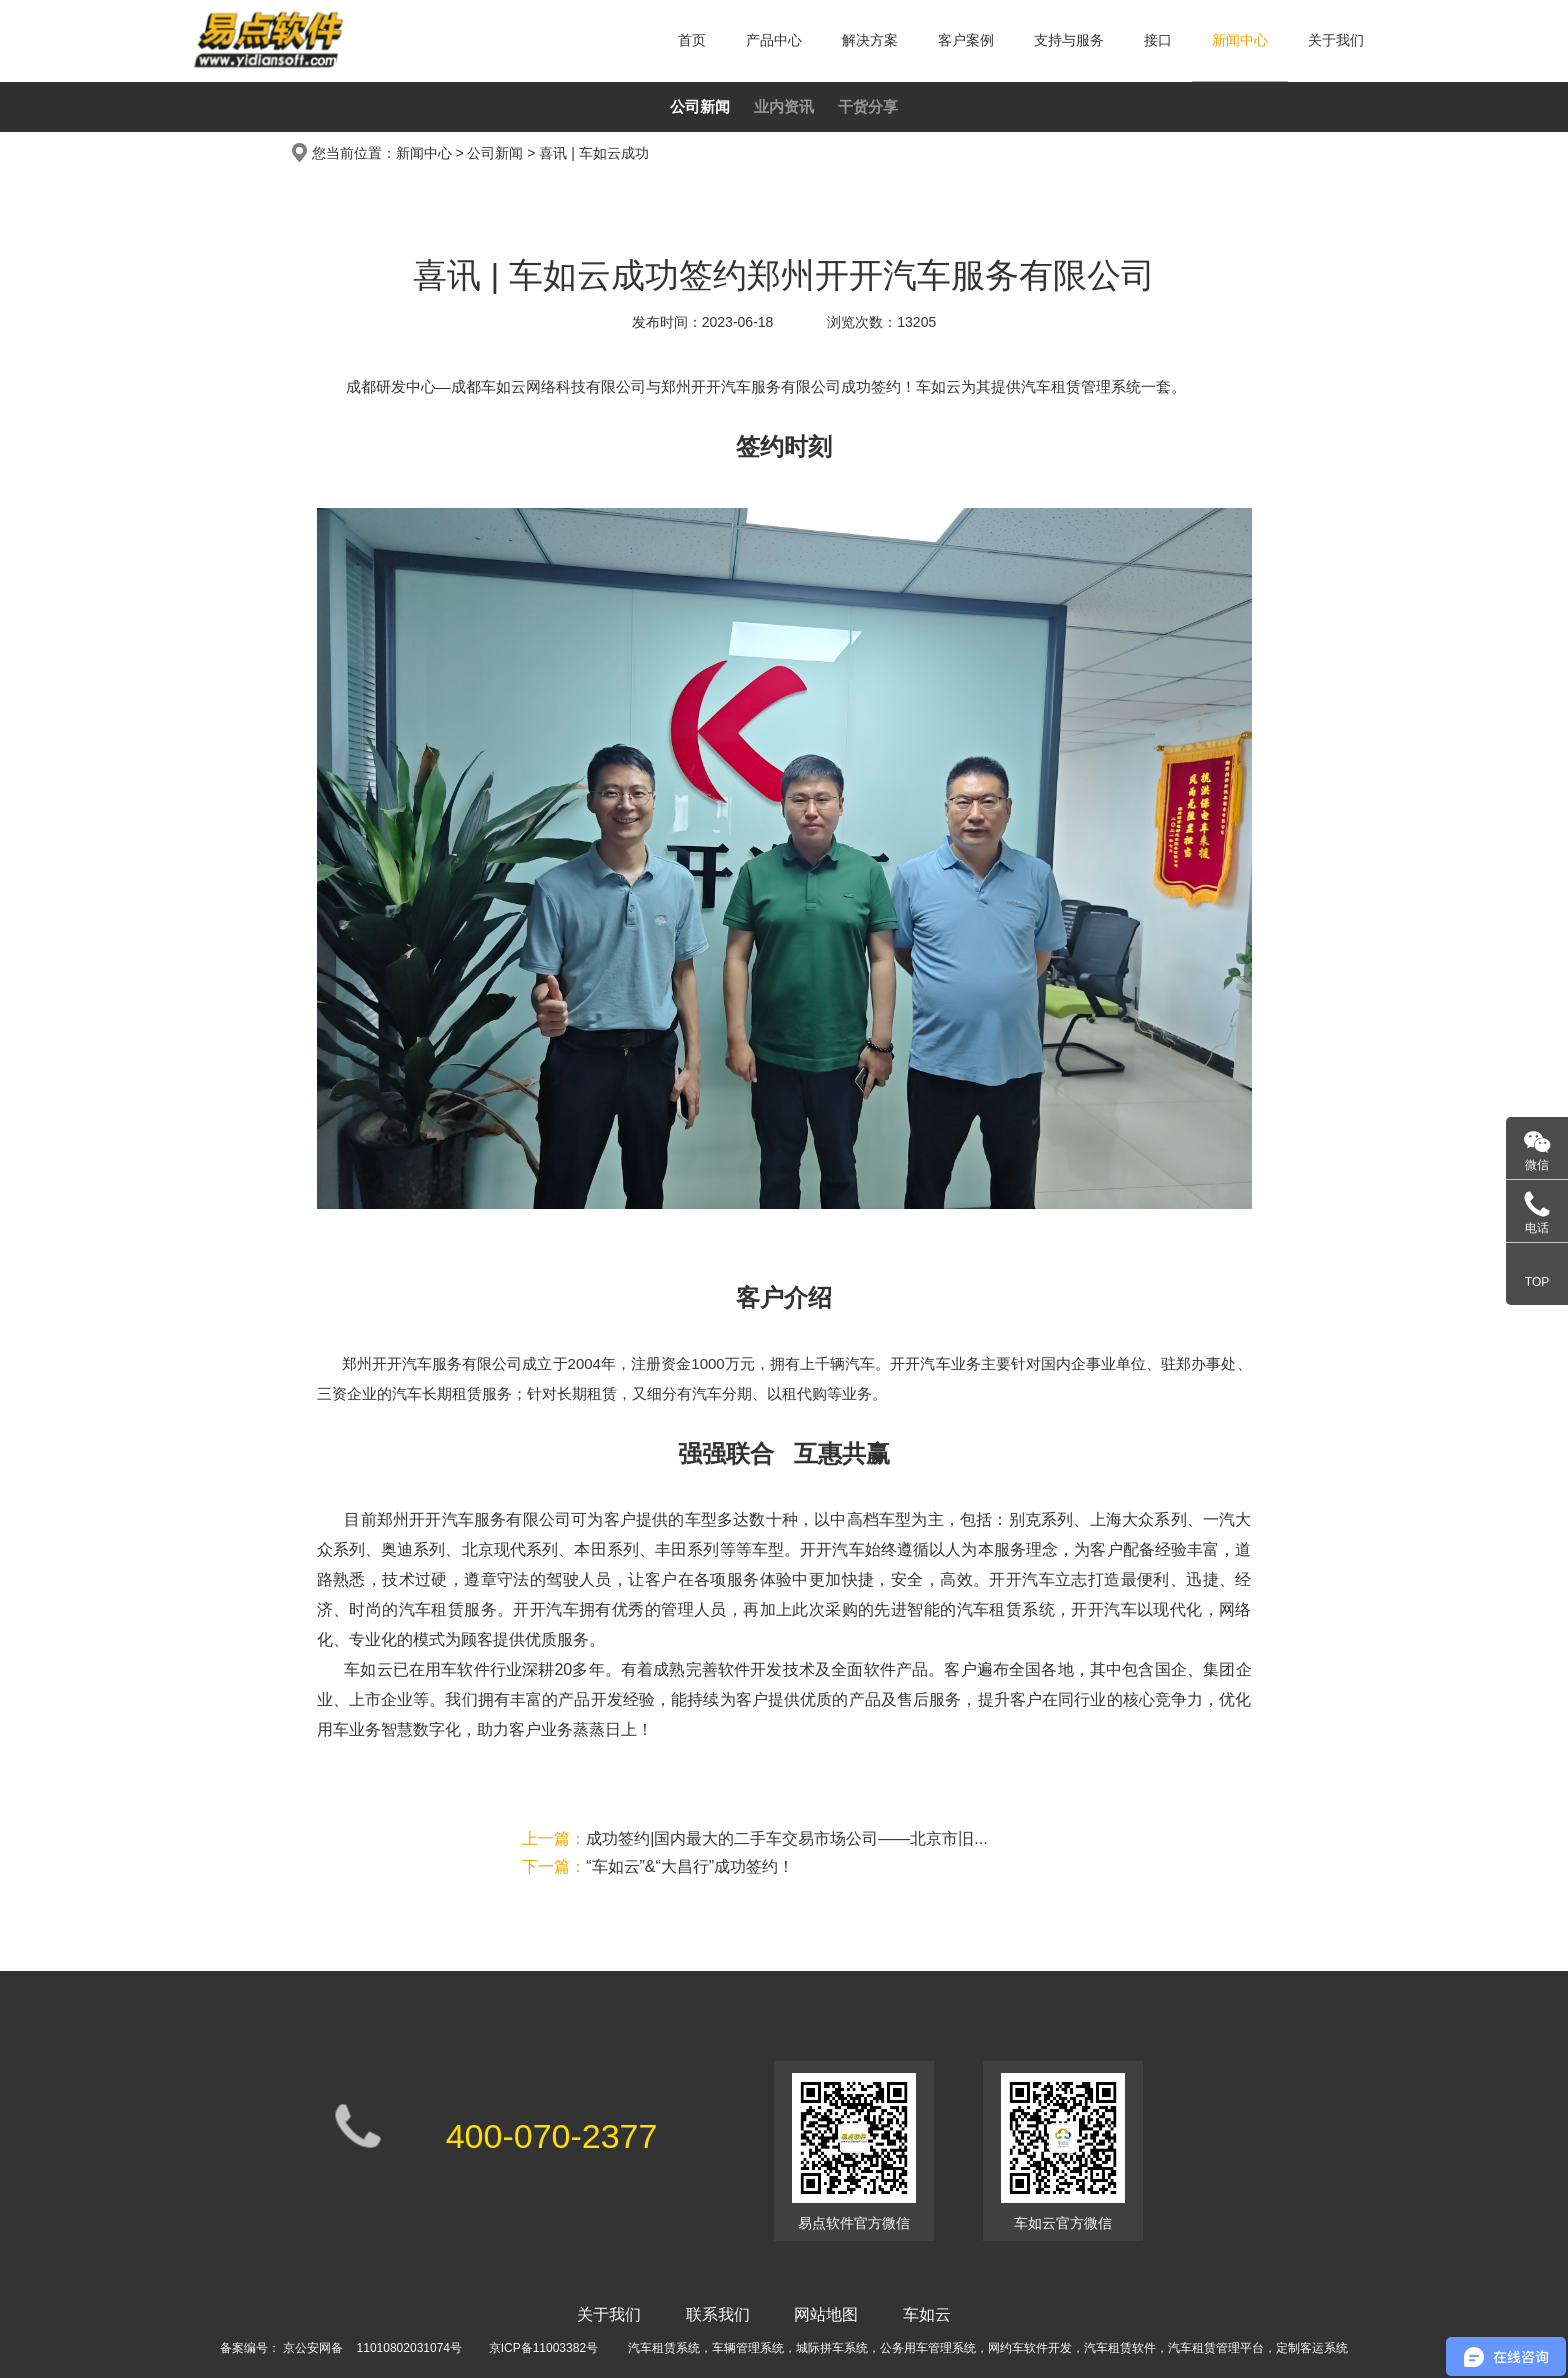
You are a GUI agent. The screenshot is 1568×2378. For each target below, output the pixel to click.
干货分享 (868, 106)
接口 (1158, 40)
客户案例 (966, 40)
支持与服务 (1069, 40)
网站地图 (826, 2314)
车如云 (927, 2314)
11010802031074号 (409, 2348)
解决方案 (870, 40)
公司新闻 (700, 106)
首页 (692, 40)
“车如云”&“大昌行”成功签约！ (658, 1866)
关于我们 (1336, 40)
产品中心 (774, 40)
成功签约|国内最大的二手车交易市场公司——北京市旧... (755, 1838)
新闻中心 (1240, 40)
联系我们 (718, 2314)
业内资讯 (784, 106)
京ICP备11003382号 (543, 2348)
